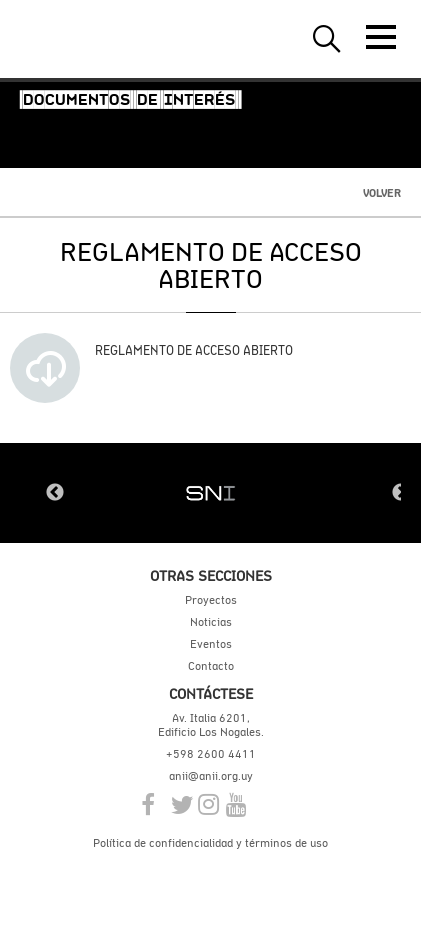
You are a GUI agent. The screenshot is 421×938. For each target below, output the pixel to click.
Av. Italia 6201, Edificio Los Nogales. (211, 725)
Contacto (211, 666)
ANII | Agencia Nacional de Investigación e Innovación (110, 39)
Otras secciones (211, 575)
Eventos (211, 644)
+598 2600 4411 (211, 754)
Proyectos (211, 600)
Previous (55, 493)
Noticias (211, 622)
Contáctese (211, 693)
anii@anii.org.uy (211, 776)
